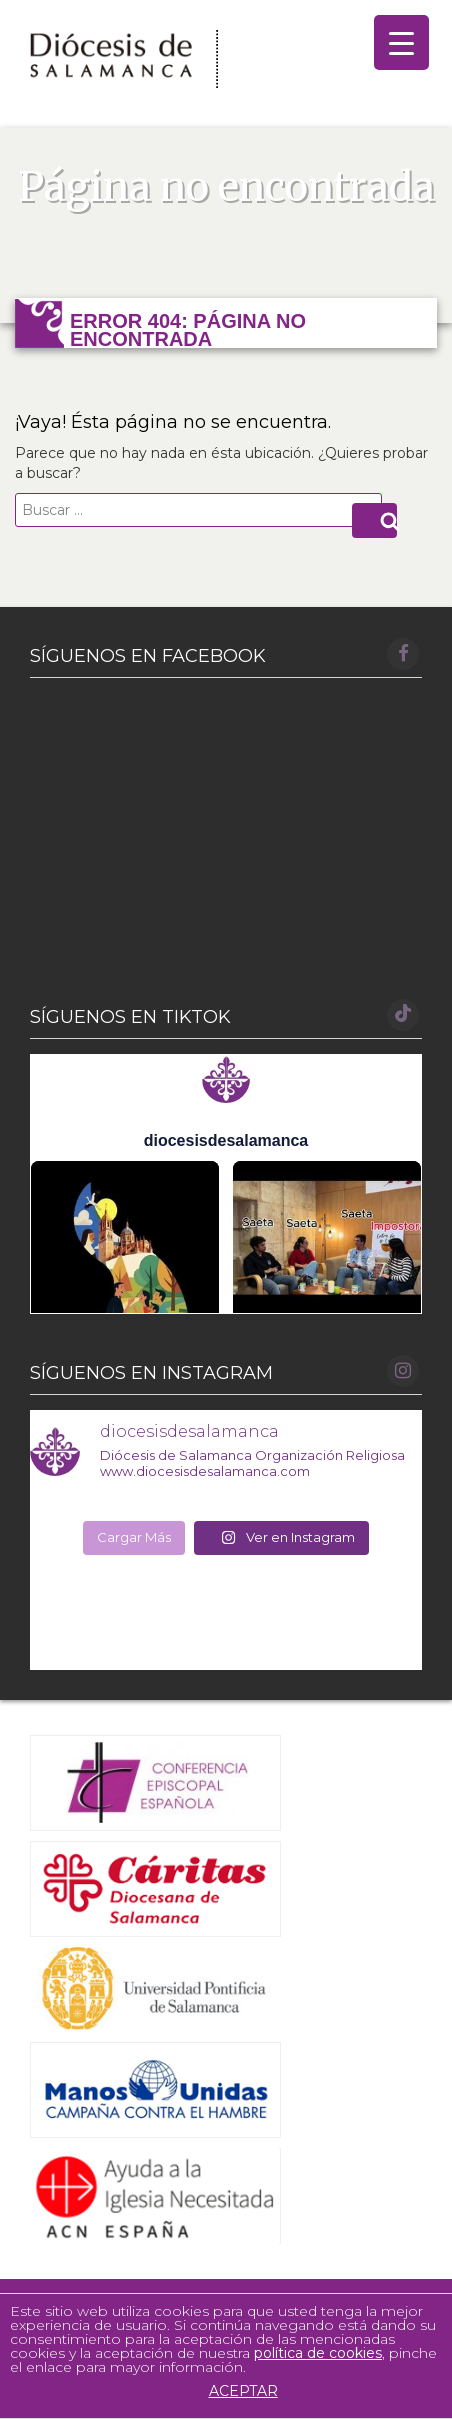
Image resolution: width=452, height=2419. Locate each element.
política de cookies (318, 2353)
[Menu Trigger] (401, 42)
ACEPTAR (236, 2391)
